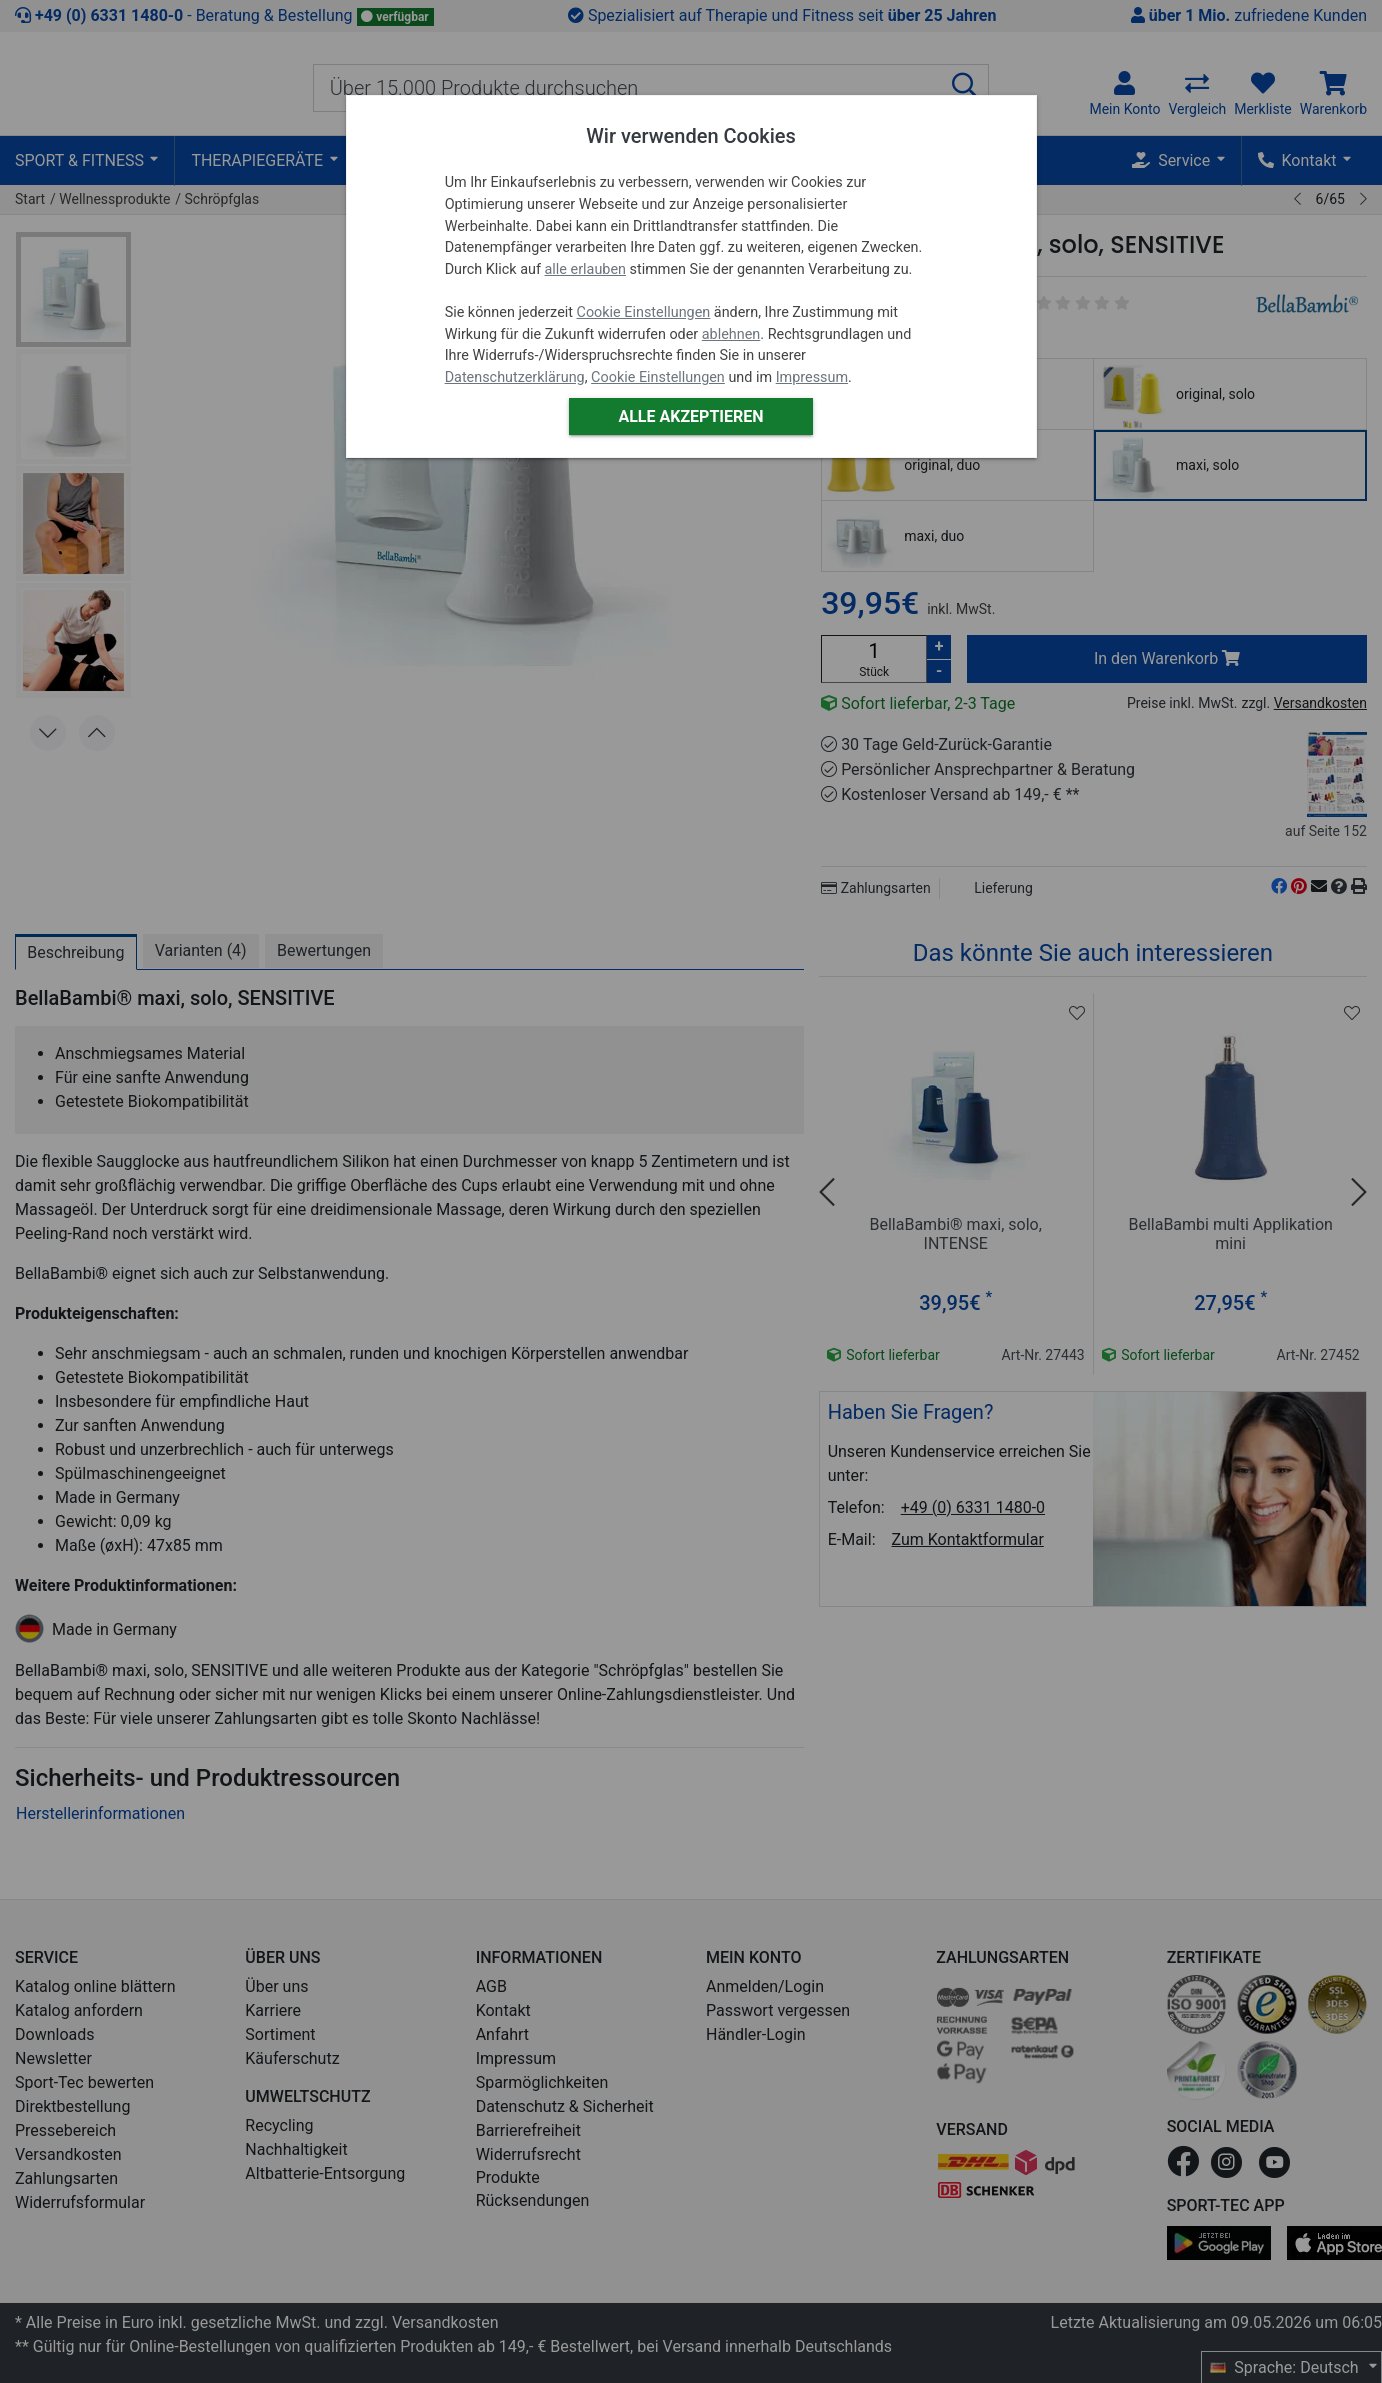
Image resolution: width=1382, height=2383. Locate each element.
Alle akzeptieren (690, 416)
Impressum (812, 377)
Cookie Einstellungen (644, 312)
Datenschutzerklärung (515, 377)
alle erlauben (585, 269)
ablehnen (731, 334)
